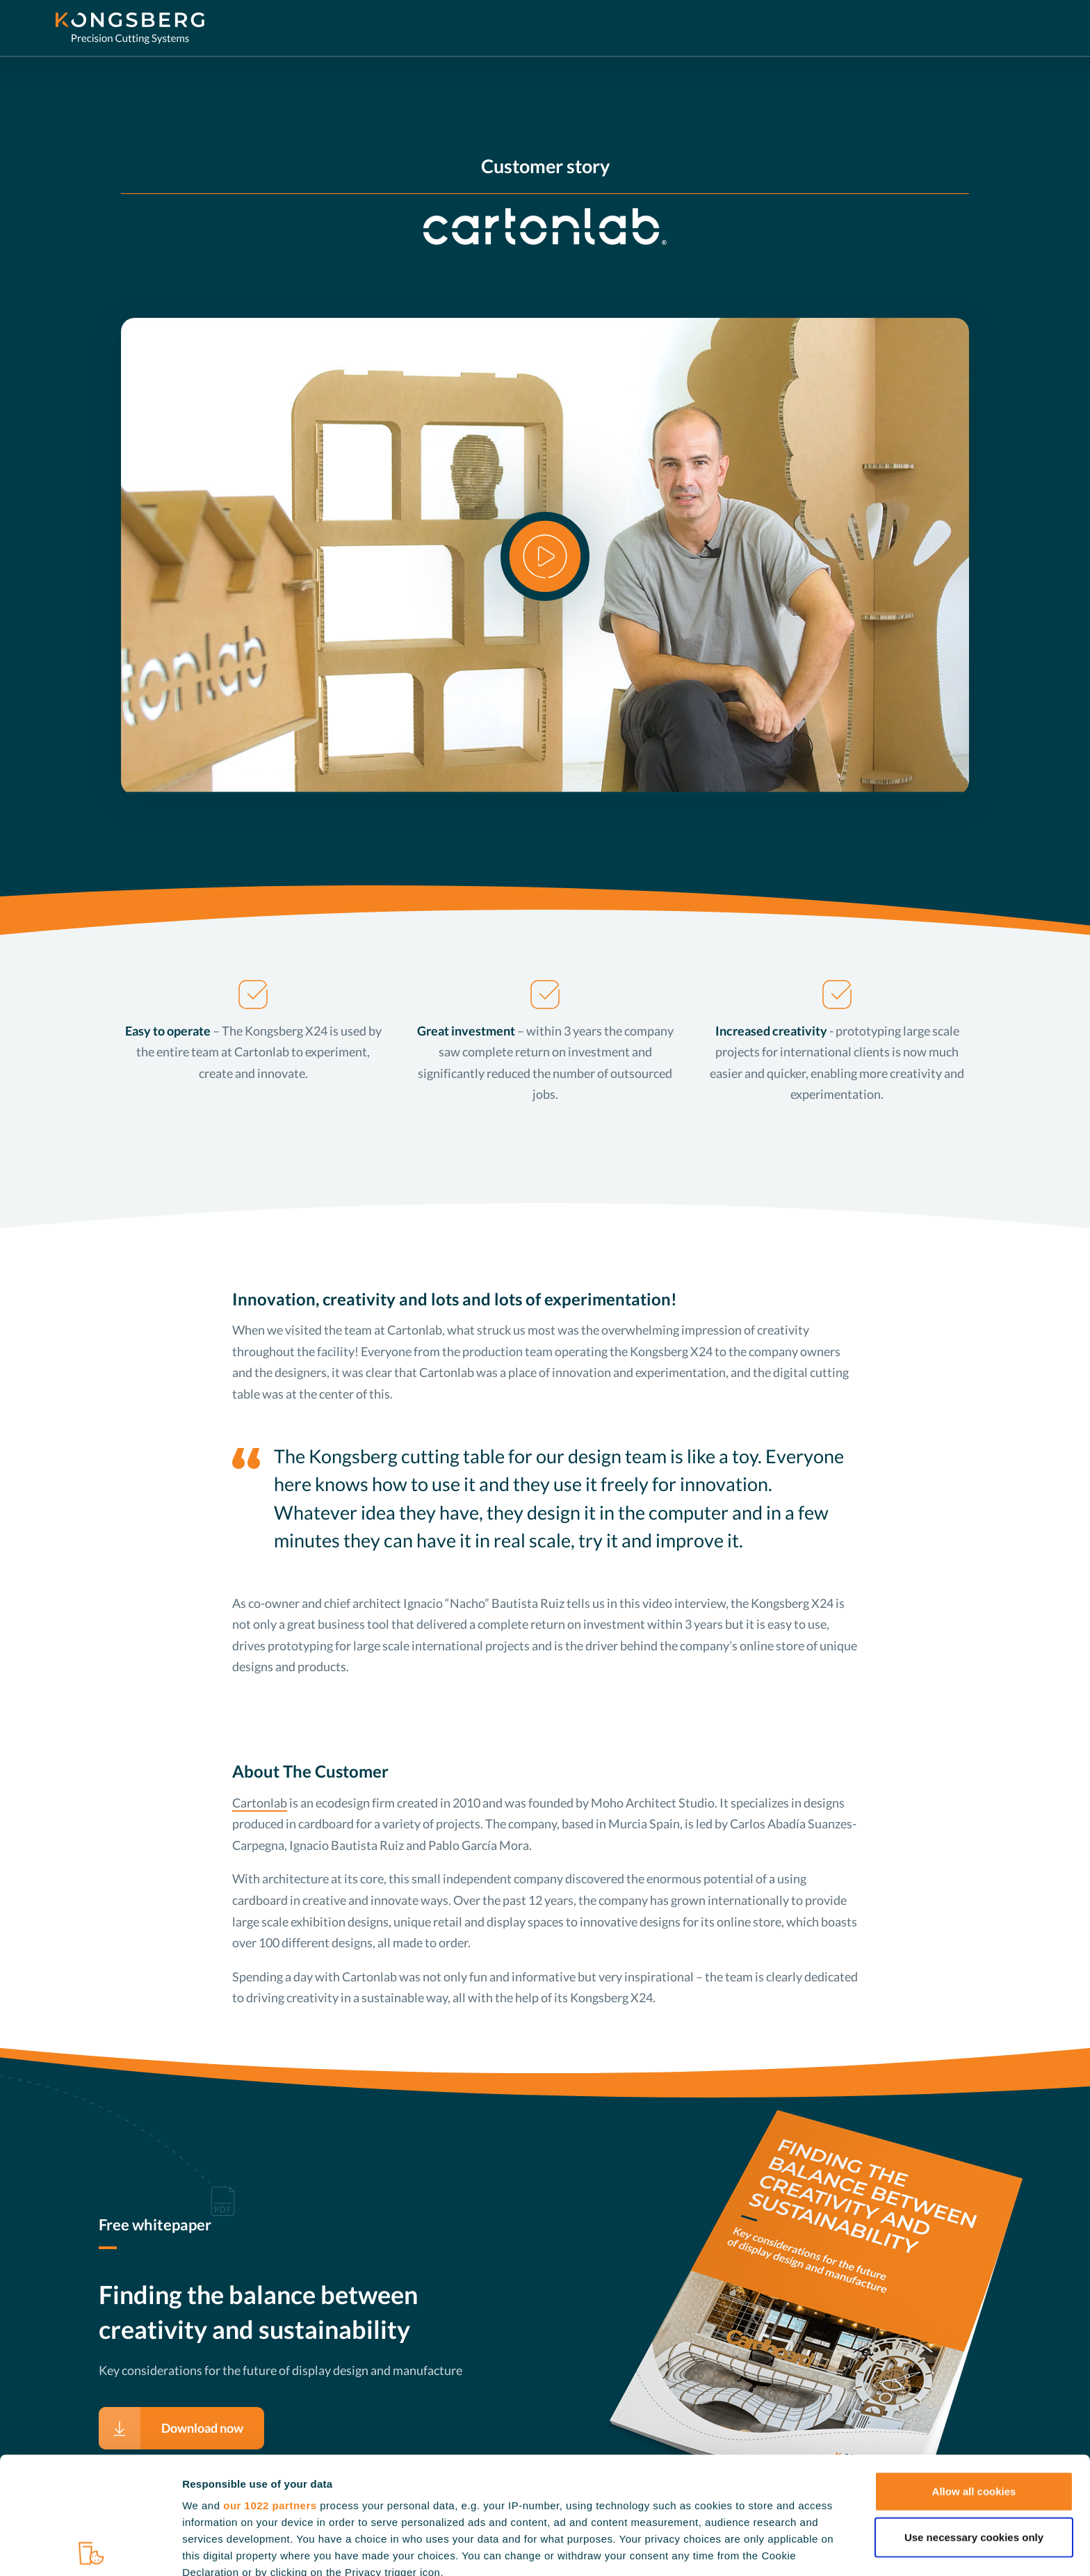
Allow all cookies (974, 2376)
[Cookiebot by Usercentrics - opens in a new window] (90, 2551)
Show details (729, 2551)
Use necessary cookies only (973, 2422)
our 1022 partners (269, 2391)
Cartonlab (259, 1802)
